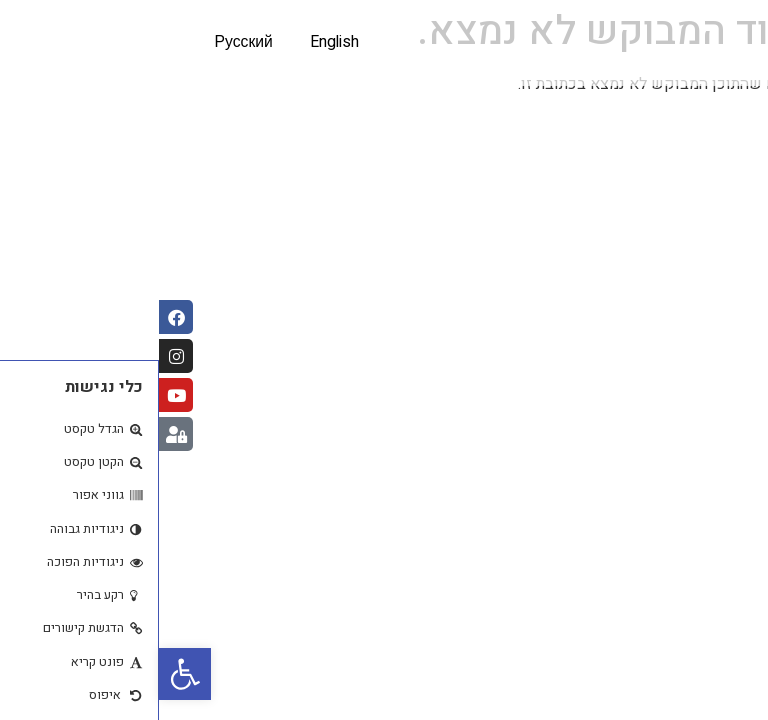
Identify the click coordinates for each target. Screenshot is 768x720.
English (178, 43)
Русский (82, 43)
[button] (26, 674)
